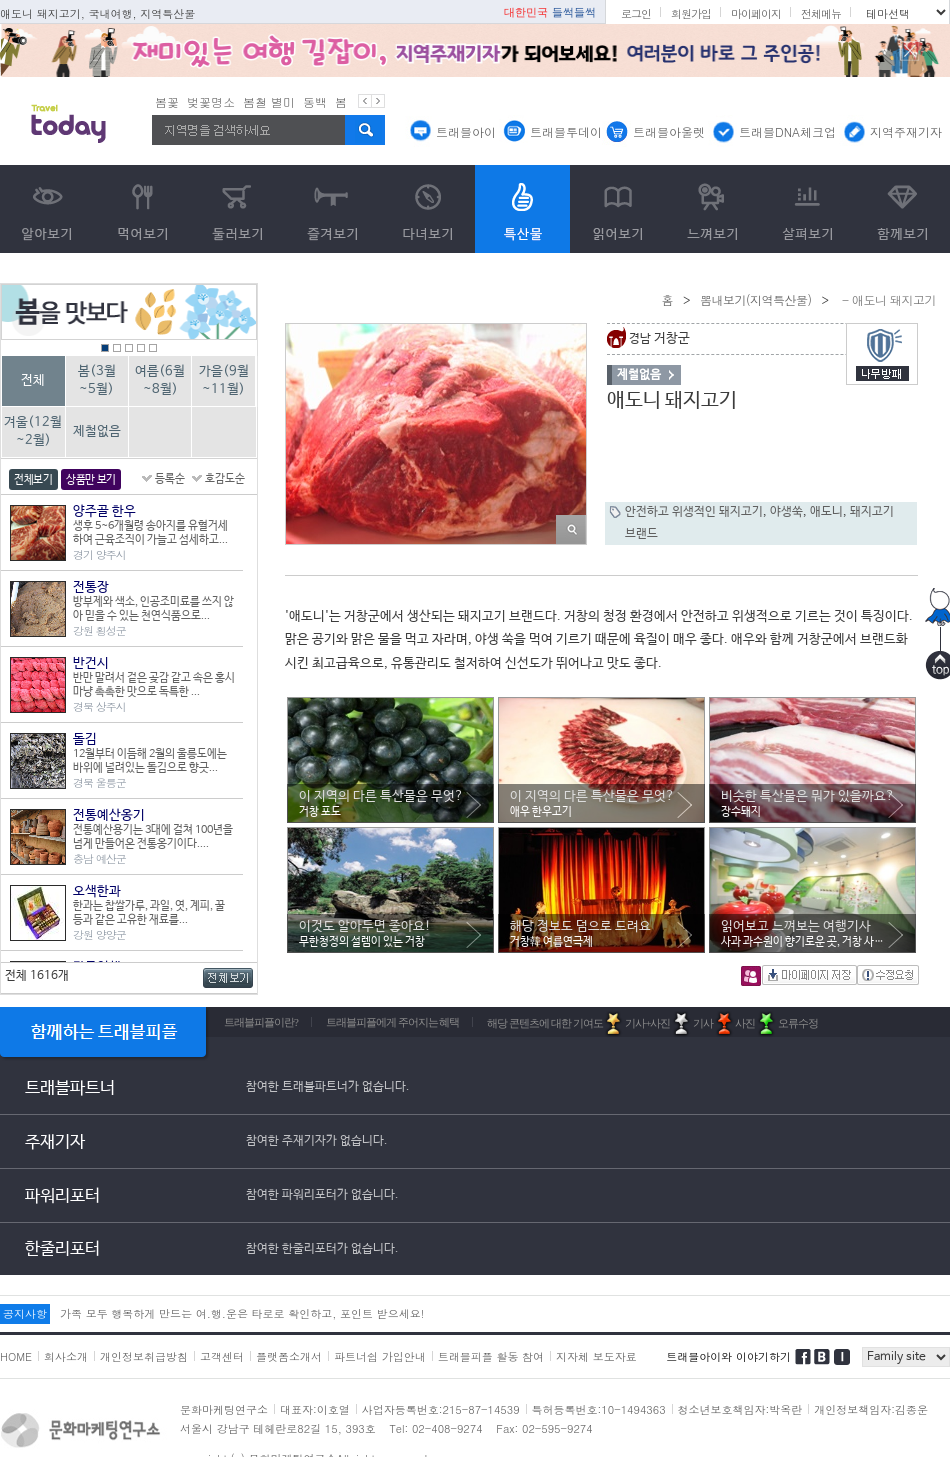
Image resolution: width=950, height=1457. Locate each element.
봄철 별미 (269, 101)
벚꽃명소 (211, 101)
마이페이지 (756, 13)
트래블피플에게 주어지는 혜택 (393, 1022)
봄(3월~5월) (97, 380)
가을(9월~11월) (224, 380)
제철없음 (97, 431)
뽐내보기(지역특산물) (756, 299)
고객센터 (222, 1356)
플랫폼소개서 (289, 1356)
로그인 (636, 13)
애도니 (826, 512)
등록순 (170, 479)
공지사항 (25, 1313)
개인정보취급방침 (144, 1356)
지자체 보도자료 (596, 1356)
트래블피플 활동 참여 (491, 1356)
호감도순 (225, 479)
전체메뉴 (821, 13)
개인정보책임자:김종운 (871, 1409)
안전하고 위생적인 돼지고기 (694, 512)
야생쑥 (786, 512)
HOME (16, 1356)
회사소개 (66, 1356)
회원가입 (691, 13)
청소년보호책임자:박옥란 (740, 1409)
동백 (315, 101)
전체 (33, 380)
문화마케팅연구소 (224, 1409)
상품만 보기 (91, 480)
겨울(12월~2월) (33, 431)
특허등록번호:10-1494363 (599, 1409)
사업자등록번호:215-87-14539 (441, 1409)
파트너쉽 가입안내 (380, 1356)
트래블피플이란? (261, 1022)
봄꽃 (167, 101)
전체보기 (33, 480)
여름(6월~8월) (160, 380)
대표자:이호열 (315, 1409)
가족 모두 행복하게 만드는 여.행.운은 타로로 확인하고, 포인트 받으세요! (242, 1313)
